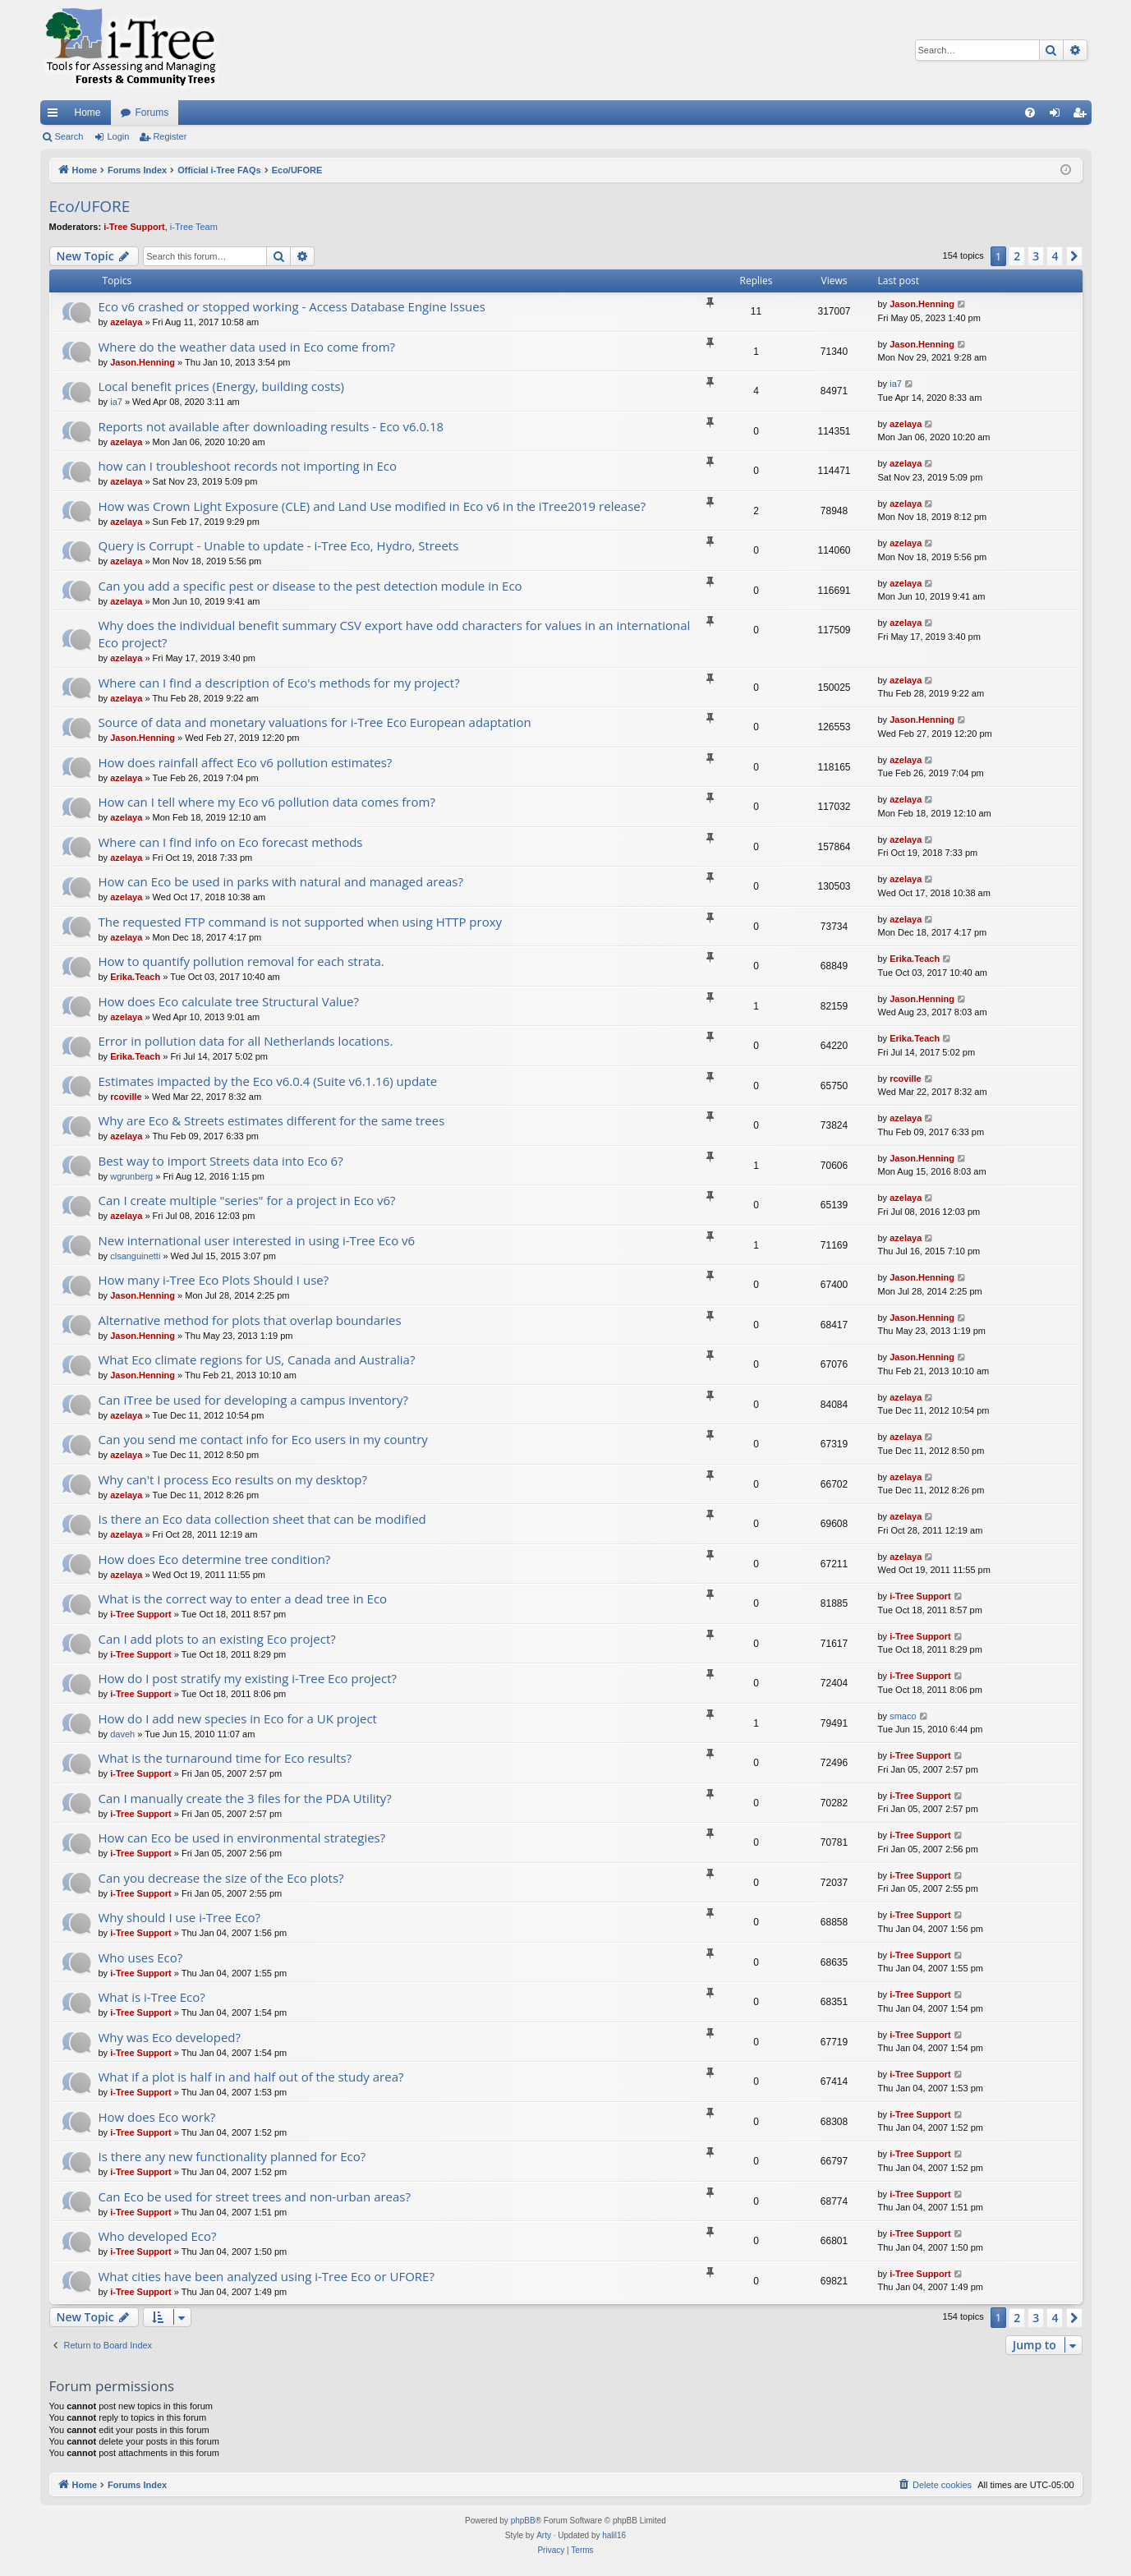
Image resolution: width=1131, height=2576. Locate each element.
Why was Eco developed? (170, 2037)
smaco (903, 1716)
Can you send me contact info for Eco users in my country (263, 1439)
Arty (543, 2535)
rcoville (126, 1097)
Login (118, 136)
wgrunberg (131, 1176)
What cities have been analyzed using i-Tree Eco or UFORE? (266, 2276)
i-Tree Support (134, 227)
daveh (122, 1734)
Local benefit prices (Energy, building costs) (221, 386)
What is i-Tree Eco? (152, 1997)
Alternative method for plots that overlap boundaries (250, 1320)
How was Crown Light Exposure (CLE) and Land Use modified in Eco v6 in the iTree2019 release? (372, 506)
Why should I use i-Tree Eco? (179, 1917)
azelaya (126, 322)
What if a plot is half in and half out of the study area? (251, 2076)
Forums (152, 112)
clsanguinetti (135, 1256)
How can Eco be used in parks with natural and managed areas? (281, 881)
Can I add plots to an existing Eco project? (217, 1639)
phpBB (523, 2520)
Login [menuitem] (1057, 116)
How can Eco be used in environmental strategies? (242, 1837)
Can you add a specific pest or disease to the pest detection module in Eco (310, 585)
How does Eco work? (157, 2117)
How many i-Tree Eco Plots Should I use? (214, 1280)
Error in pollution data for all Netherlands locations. (246, 1041)
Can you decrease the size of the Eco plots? (221, 1878)
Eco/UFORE (90, 206)
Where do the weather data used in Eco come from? (247, 346)
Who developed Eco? (158, 2236)
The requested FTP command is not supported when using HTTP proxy (301, 921)
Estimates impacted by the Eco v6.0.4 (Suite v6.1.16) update (268, 1081)
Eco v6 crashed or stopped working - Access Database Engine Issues (292, 306)
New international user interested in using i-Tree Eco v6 (257, 1240)
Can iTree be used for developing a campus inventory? (253, 1400)
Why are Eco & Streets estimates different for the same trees (272, 1120)
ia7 (116, 402)
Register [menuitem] (1082, 116)
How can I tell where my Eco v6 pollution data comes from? (267, 802)
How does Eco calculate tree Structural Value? (229, 1001)
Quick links (56, 116)
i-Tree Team (194, 227)
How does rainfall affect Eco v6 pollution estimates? (246, 762)
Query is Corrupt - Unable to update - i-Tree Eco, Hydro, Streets (279, 545)
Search (69, 136)
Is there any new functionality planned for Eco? (232, 2156)
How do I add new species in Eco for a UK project (238, 1718)
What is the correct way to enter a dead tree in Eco (243, 1598)
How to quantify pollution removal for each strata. (241, 961)
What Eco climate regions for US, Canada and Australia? (257, 1359)
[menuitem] (1030, 112)
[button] (1074, 256)
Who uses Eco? (141, 1957)
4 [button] (1054, 256)
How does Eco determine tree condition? (215, 1559)
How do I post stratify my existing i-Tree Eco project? (248, 1678)
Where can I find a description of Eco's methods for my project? (279, 682)
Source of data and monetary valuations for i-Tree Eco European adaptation (315, 722)
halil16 (614, 2535)
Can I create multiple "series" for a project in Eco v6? (247, 1200)
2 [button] (1017, 256)
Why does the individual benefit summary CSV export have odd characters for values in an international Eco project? (395, 634)
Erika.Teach (135, 977)
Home (88, 112)
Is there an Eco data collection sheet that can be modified (262, 1519)
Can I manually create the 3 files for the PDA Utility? (245, 1798)
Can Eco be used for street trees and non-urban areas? (255, 2196)
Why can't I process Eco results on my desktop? (233, 1479)
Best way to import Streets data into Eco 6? (221, 1160)
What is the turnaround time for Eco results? (225, 1758)
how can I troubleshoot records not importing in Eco (248, 466)
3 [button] (1035, 256)
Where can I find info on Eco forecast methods (231, 842)
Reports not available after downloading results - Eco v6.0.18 (271, 426)
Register (169, 136)
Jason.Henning (922, 304)
